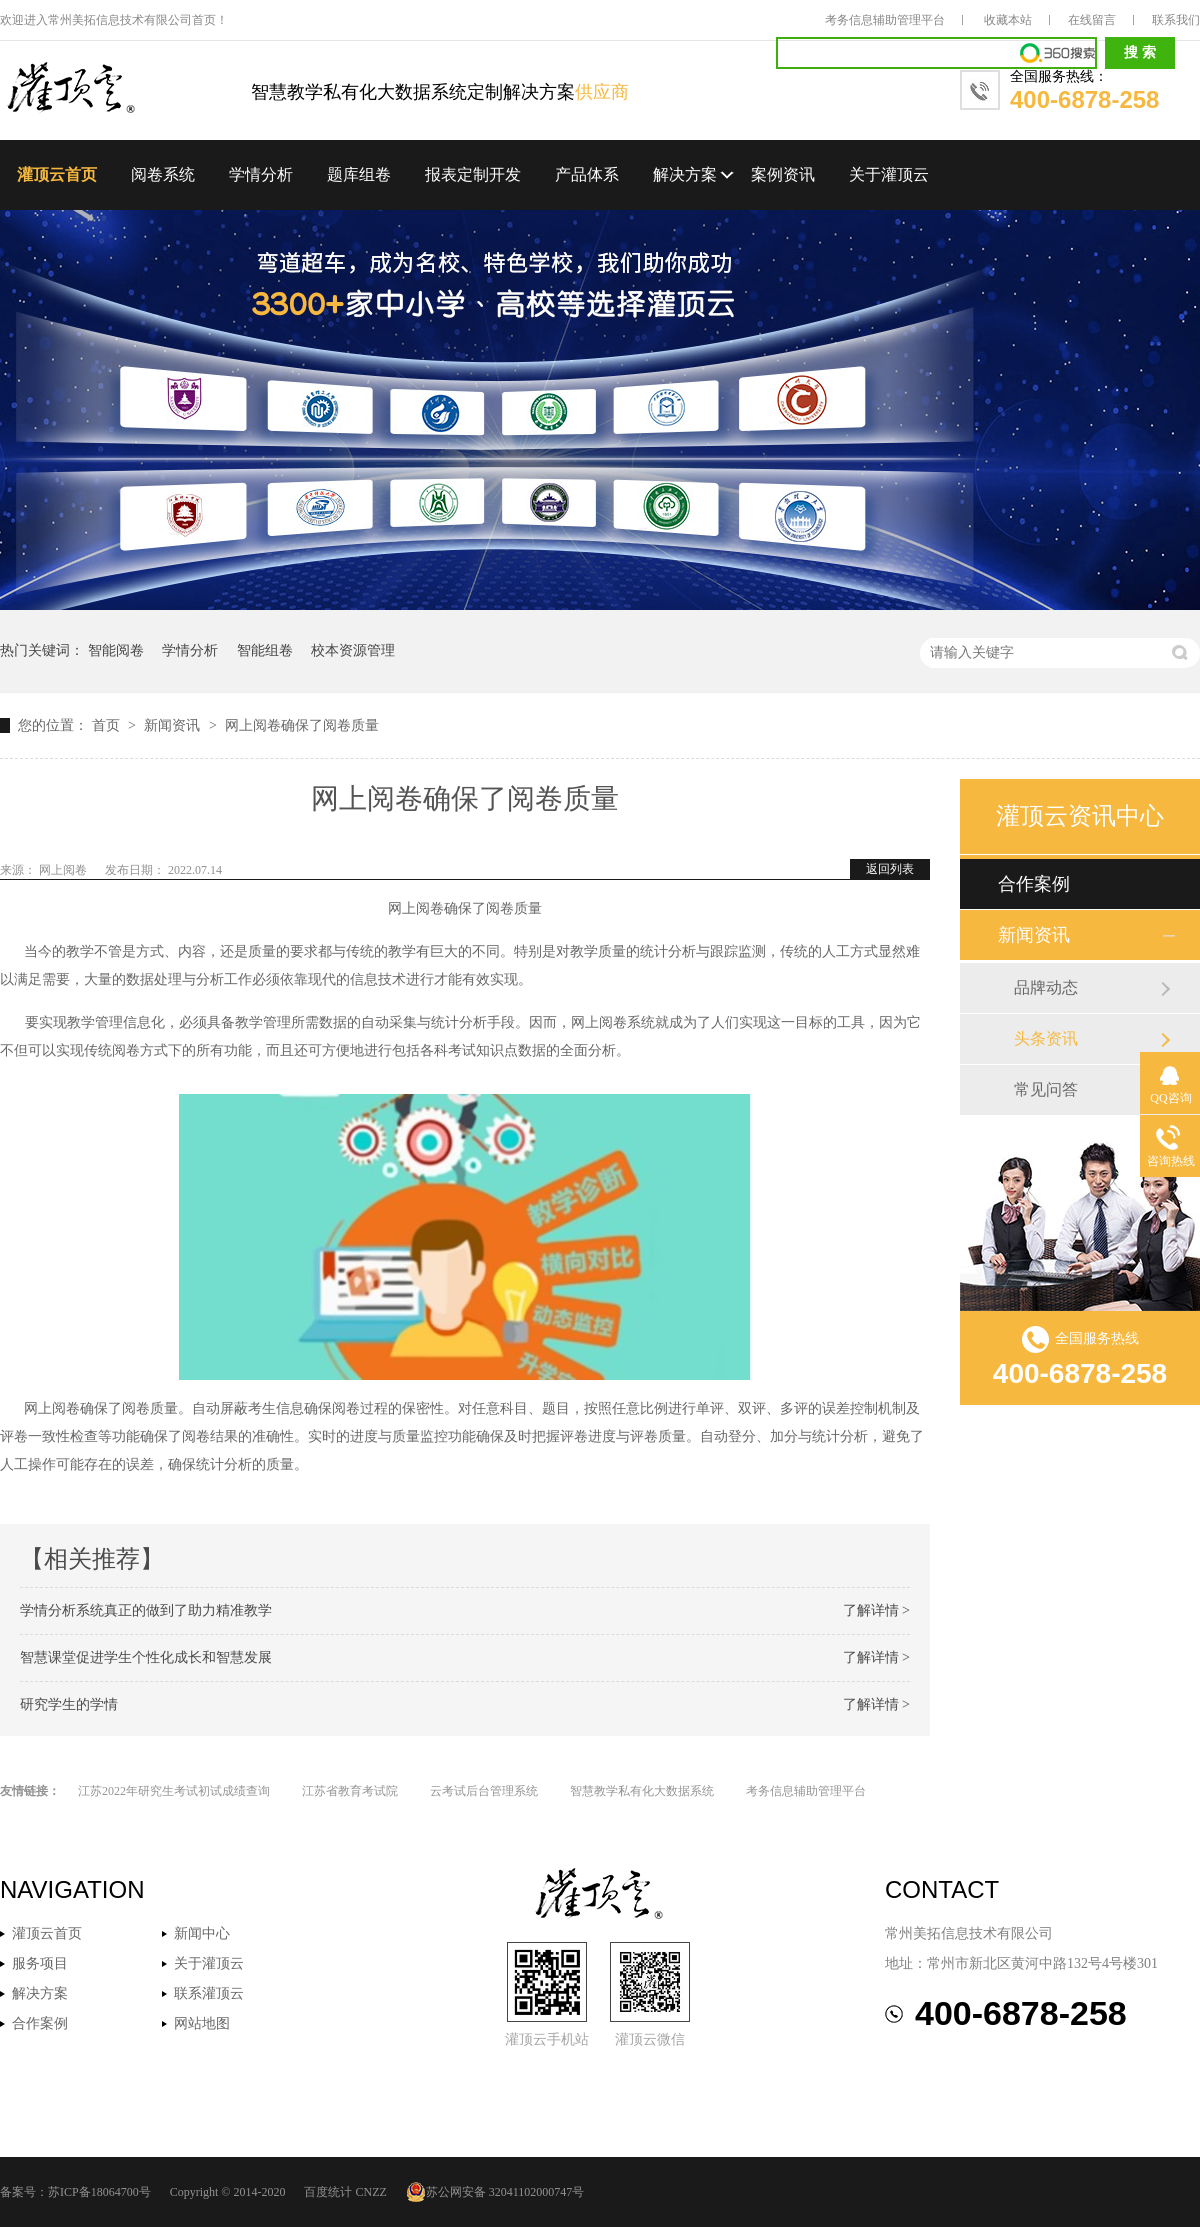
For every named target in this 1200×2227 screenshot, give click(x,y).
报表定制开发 (473, 174)
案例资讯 (783, 174)
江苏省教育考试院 (350, 1791)
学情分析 (261, 174)
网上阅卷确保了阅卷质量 (302, 725)
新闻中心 (202, 1933)
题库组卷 (359, 174)
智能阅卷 (116, 650)
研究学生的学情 (69, 1704)
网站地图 (202, 2023)
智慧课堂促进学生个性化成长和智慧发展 (146, 1657)
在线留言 (1092, 20)
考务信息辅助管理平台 (885, 20)
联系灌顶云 (209, 1993)
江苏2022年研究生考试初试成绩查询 (174, 1791)
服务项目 (40, 1963)
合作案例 (1034, 884)
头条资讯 (1046, 1038)
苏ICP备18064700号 (99, 2192)
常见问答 (1046, 1089)
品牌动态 (1046, 987)
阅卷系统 (163, 174)
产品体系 (587, 174)
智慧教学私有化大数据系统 (642, 1791)
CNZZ (370, 2192)
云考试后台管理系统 (484, 1791)
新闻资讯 (174, 725)
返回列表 (890, 869)
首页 (108, 725)
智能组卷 (265, 650)
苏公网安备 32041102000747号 (495, 2192)
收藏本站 (1008, 20)
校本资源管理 (353, 650)
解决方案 (685, 174)
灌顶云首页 (57, 174)
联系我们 (1176, 20)
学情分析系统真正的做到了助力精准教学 (146, 1610)
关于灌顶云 (889, 174)
